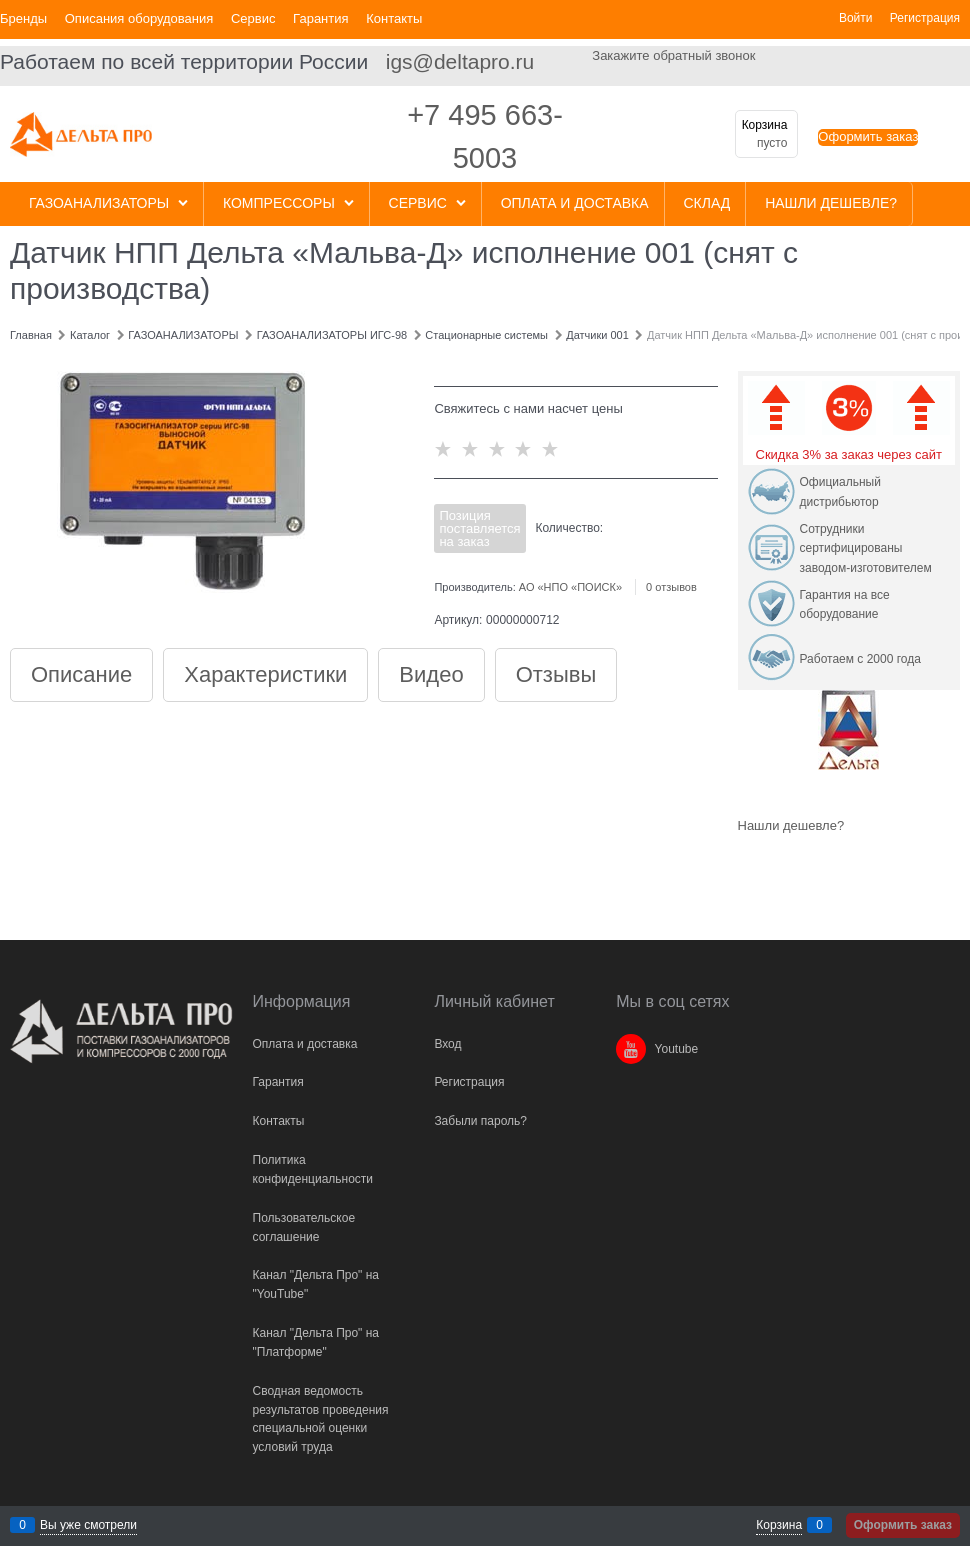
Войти (856, 18)
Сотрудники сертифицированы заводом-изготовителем (866, 548)
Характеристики (265, 675)
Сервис (253, 18)
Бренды (23, 18)
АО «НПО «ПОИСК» (570, 587)
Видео (431, 675)
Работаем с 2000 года (860, 659)
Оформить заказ (868, 136)
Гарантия (320, 18)
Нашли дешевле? (791, 825)
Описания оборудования (139, 18)
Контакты (394, 18)
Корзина (779, 1525)
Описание (81, 675)
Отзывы (556, 675)
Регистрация (925, 18)
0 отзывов (671, 587)
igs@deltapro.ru (460, 61)
